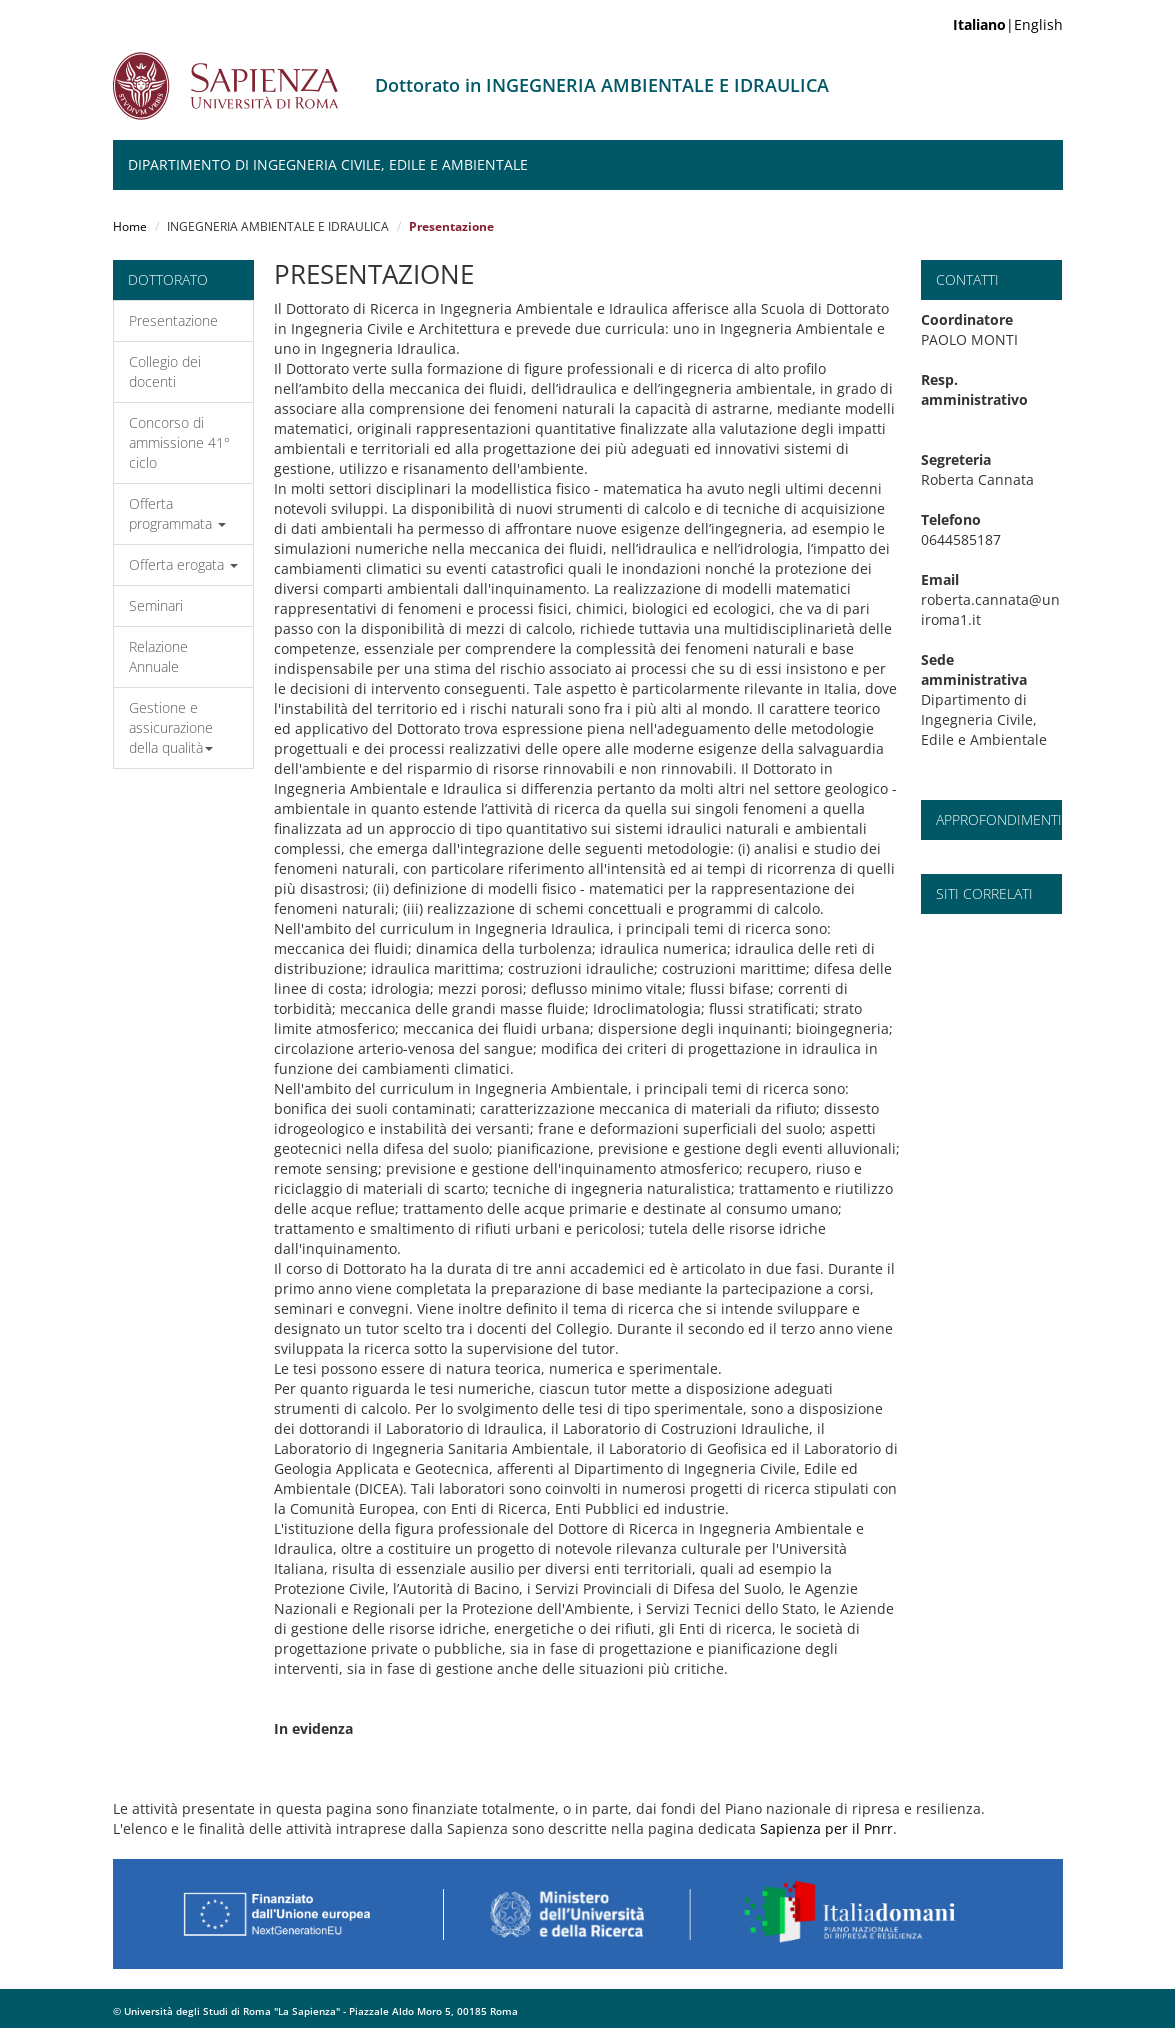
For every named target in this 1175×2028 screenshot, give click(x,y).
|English (1008, 24)
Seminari (156, 605)
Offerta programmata (177, 513)
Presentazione (173, 320)
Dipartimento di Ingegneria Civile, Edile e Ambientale (328, 164)
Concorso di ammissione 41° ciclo (179, 442)
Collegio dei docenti (165, 371)
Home (130, 226)
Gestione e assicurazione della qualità (171, 727)
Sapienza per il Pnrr (826, 1828)
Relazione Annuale (158, 656)
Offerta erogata (183, 564)
